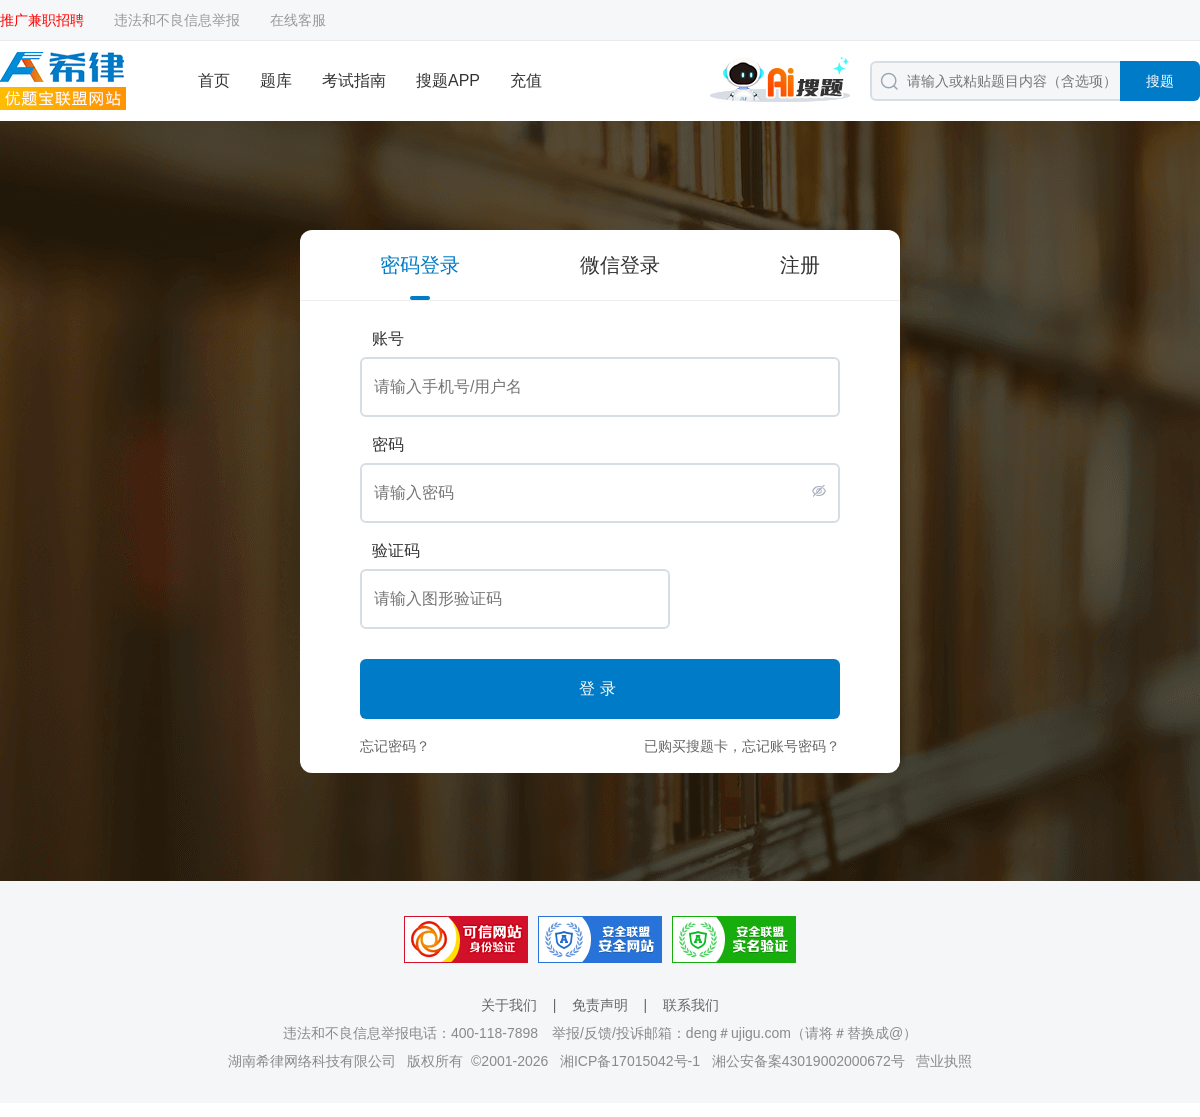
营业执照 (944, 1061)
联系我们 (691, 1005)
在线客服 (298, 20)
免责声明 (600, 1005)
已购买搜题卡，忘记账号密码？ (742, 746)
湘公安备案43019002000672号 (808, 1061)
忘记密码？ (395, 746)
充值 (526, 80)
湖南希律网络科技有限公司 (312, 1061)
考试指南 (354, 80)
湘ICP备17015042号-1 (630, 1061)
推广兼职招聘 (42, 20)
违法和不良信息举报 (177, 20)
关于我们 (509, 1005)
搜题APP (448, 80)
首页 (214, 80)
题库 (276, 80)
